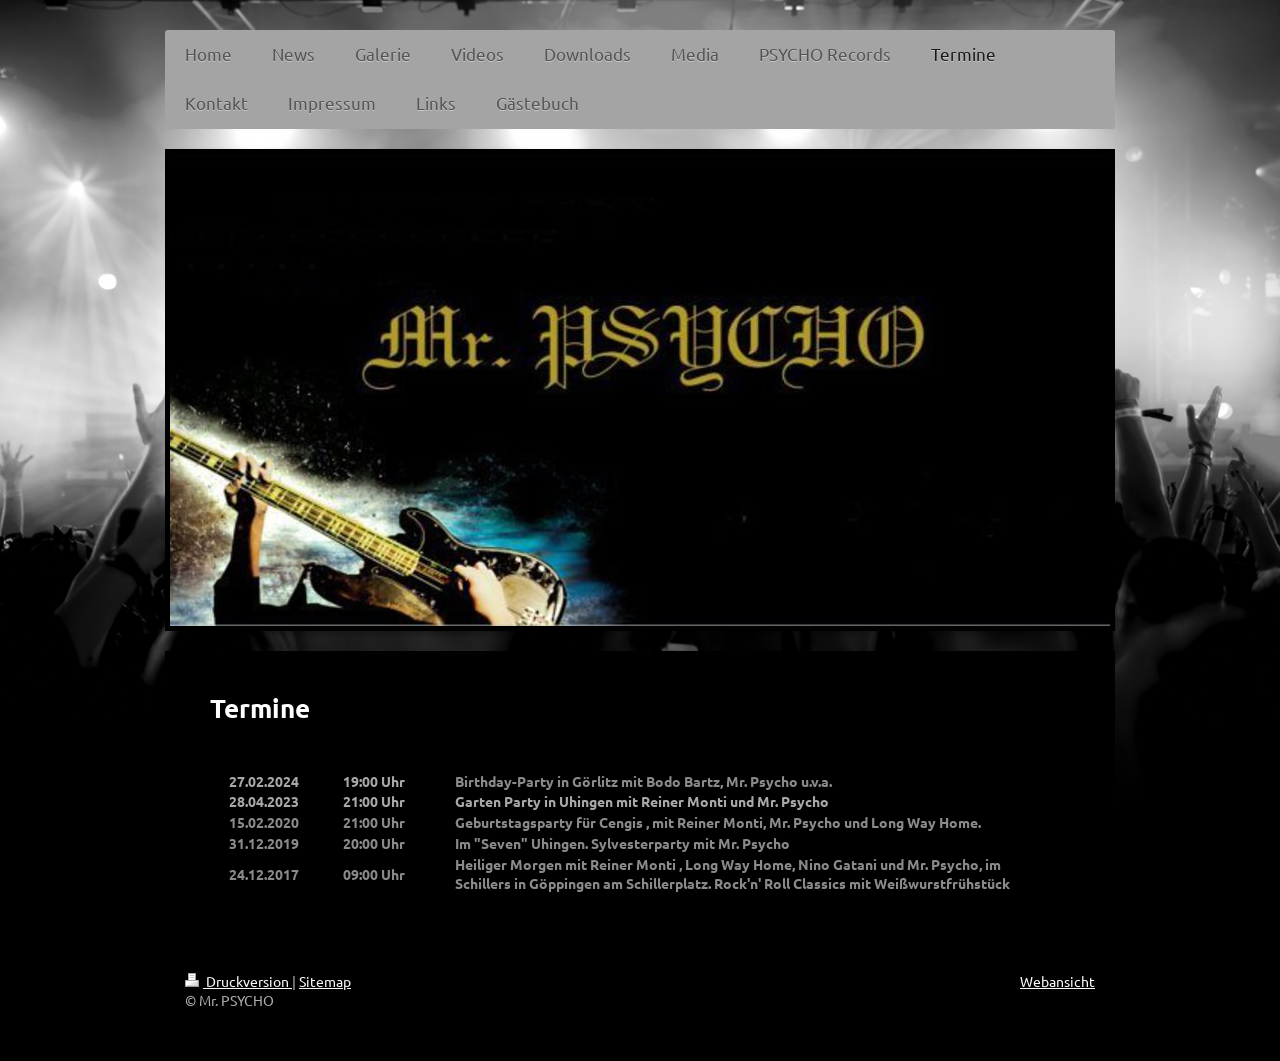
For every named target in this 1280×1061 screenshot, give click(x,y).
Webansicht (1057, 981)
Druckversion (238, 981)
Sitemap (325, 981)
